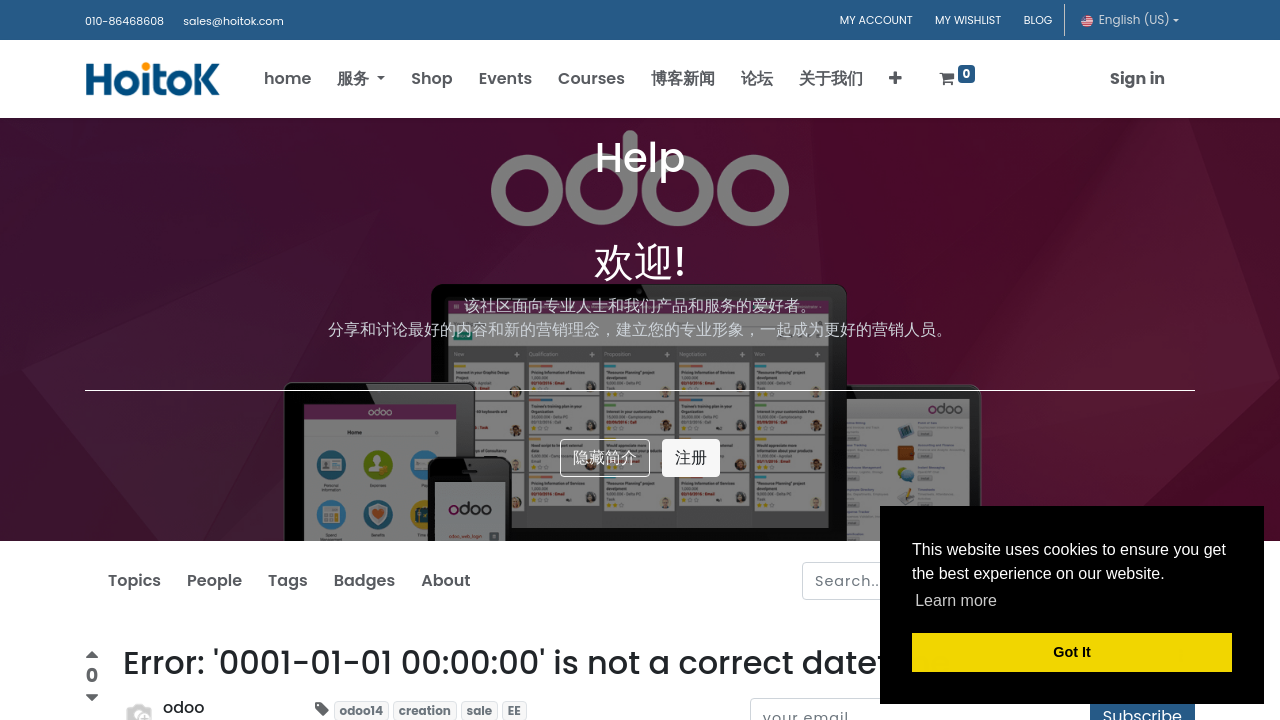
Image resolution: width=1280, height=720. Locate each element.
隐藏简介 (605, 457)
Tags (288, 580)
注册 (691, 457)
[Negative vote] (92, 698)
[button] (902, 79)
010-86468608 (124, 21)
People (214, 580)
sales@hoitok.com (233, 21)
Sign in (1130, 78)
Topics (134, 580)
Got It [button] (1072, 652)
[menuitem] (294, 79)
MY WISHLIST (968, 20)
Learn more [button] (956, 600)
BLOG (1038, 20)
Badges (364, 580)
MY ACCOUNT (876, 20)
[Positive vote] (92, 657)
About (445, 580)
